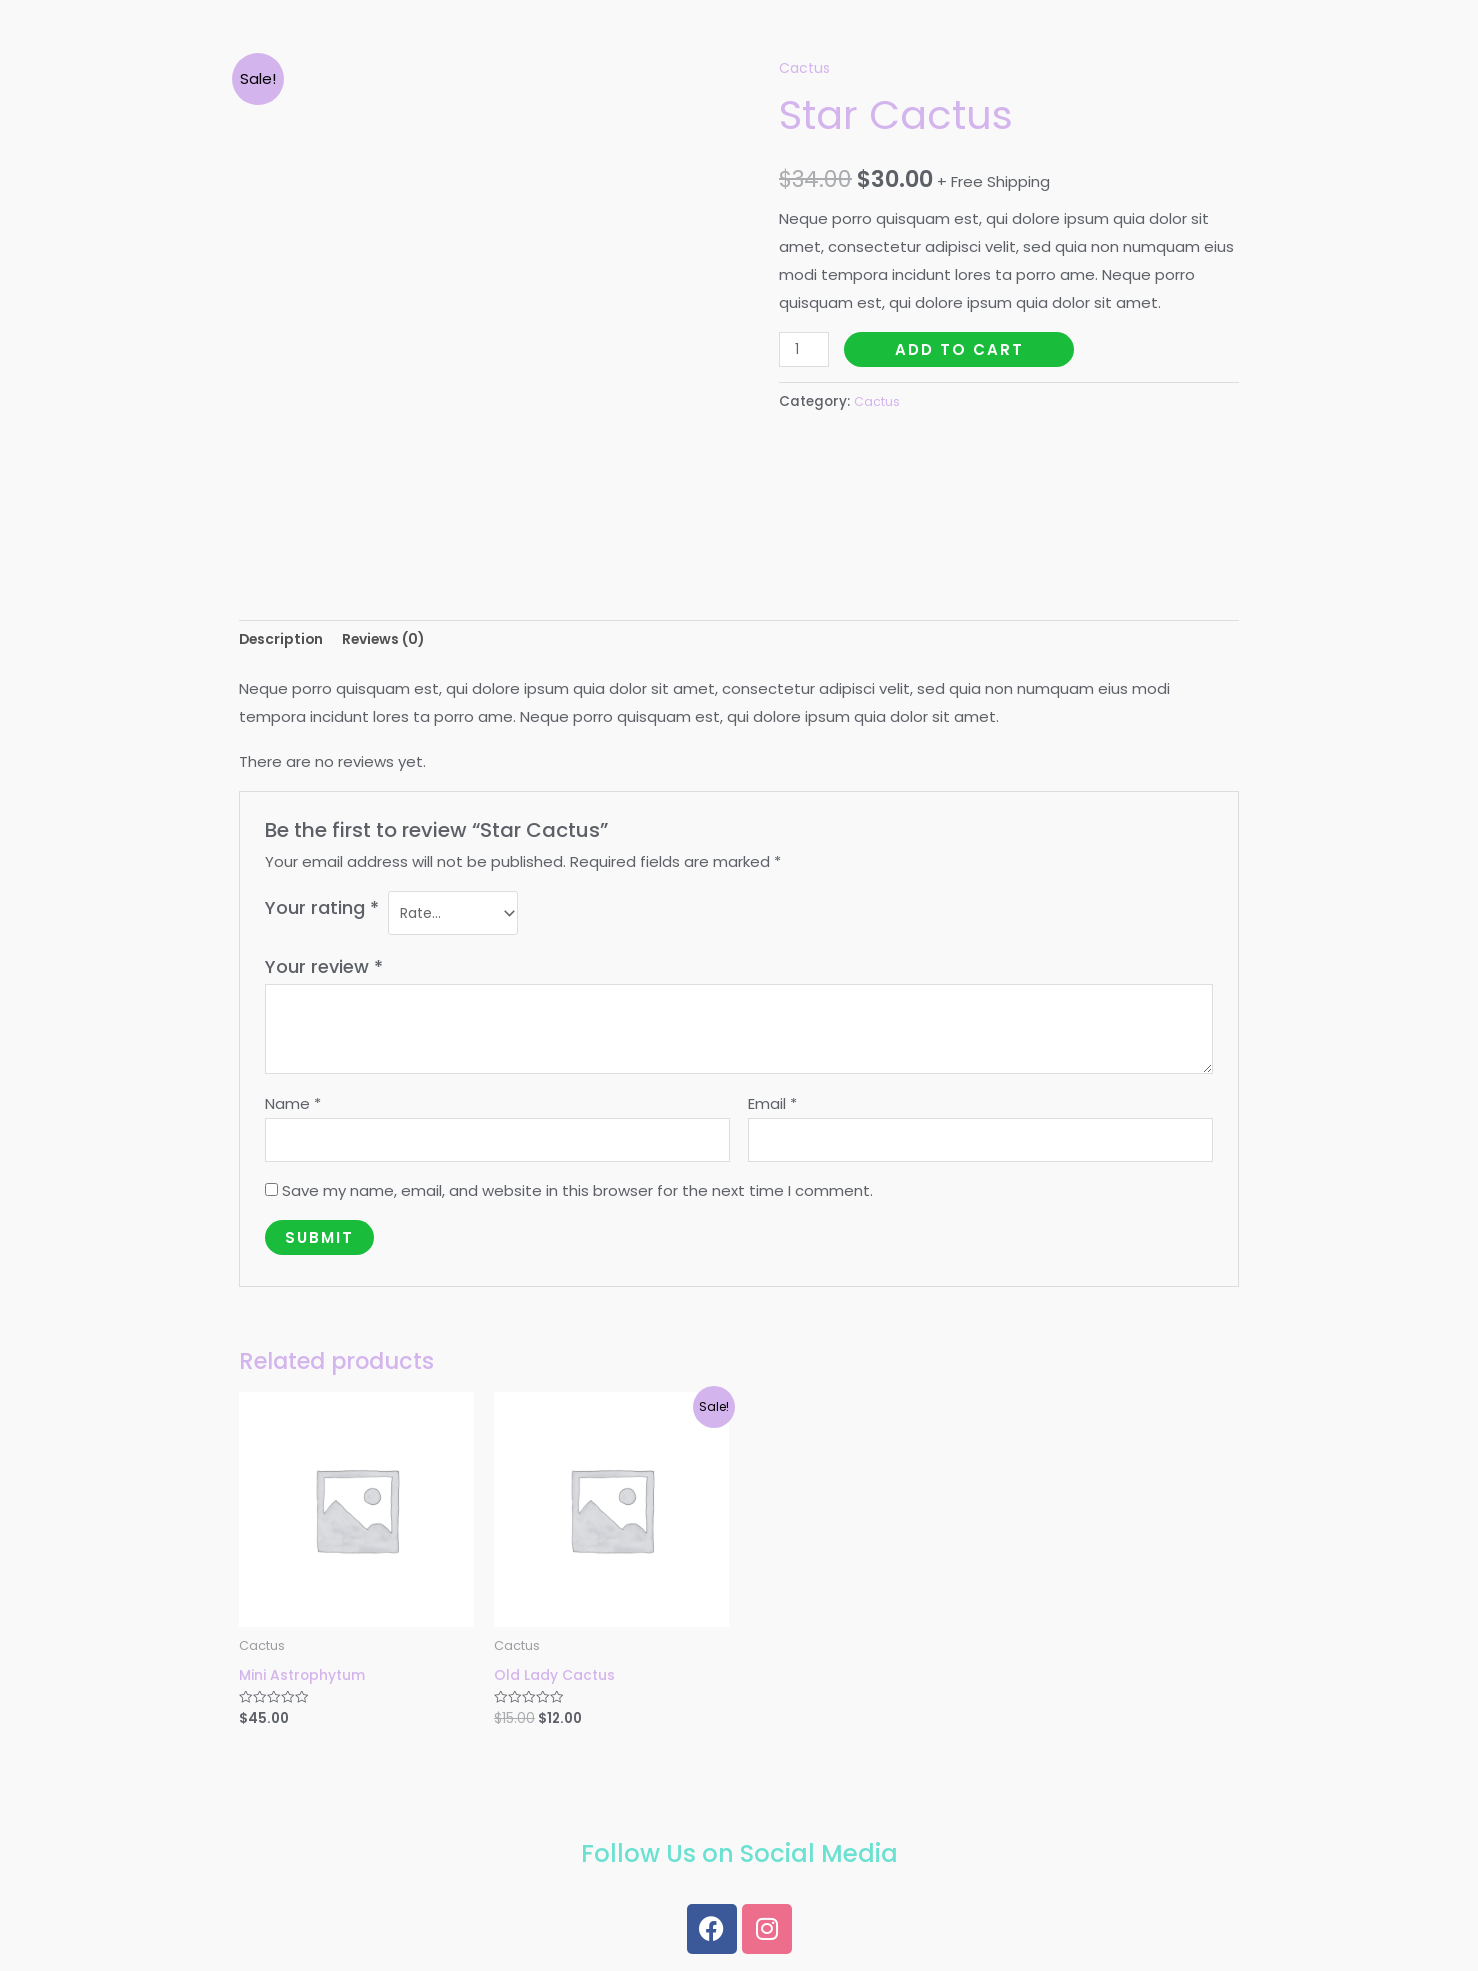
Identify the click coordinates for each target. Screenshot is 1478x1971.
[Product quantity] (806, 348)
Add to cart (963, 348)
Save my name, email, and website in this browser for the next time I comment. (577, 1200)
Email (772, 1109)
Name (293, 1109)
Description (285, 641)
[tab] (285, 641)
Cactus (806, 67)
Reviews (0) (397, 641)
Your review (324, 972)
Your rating (322, 910)
